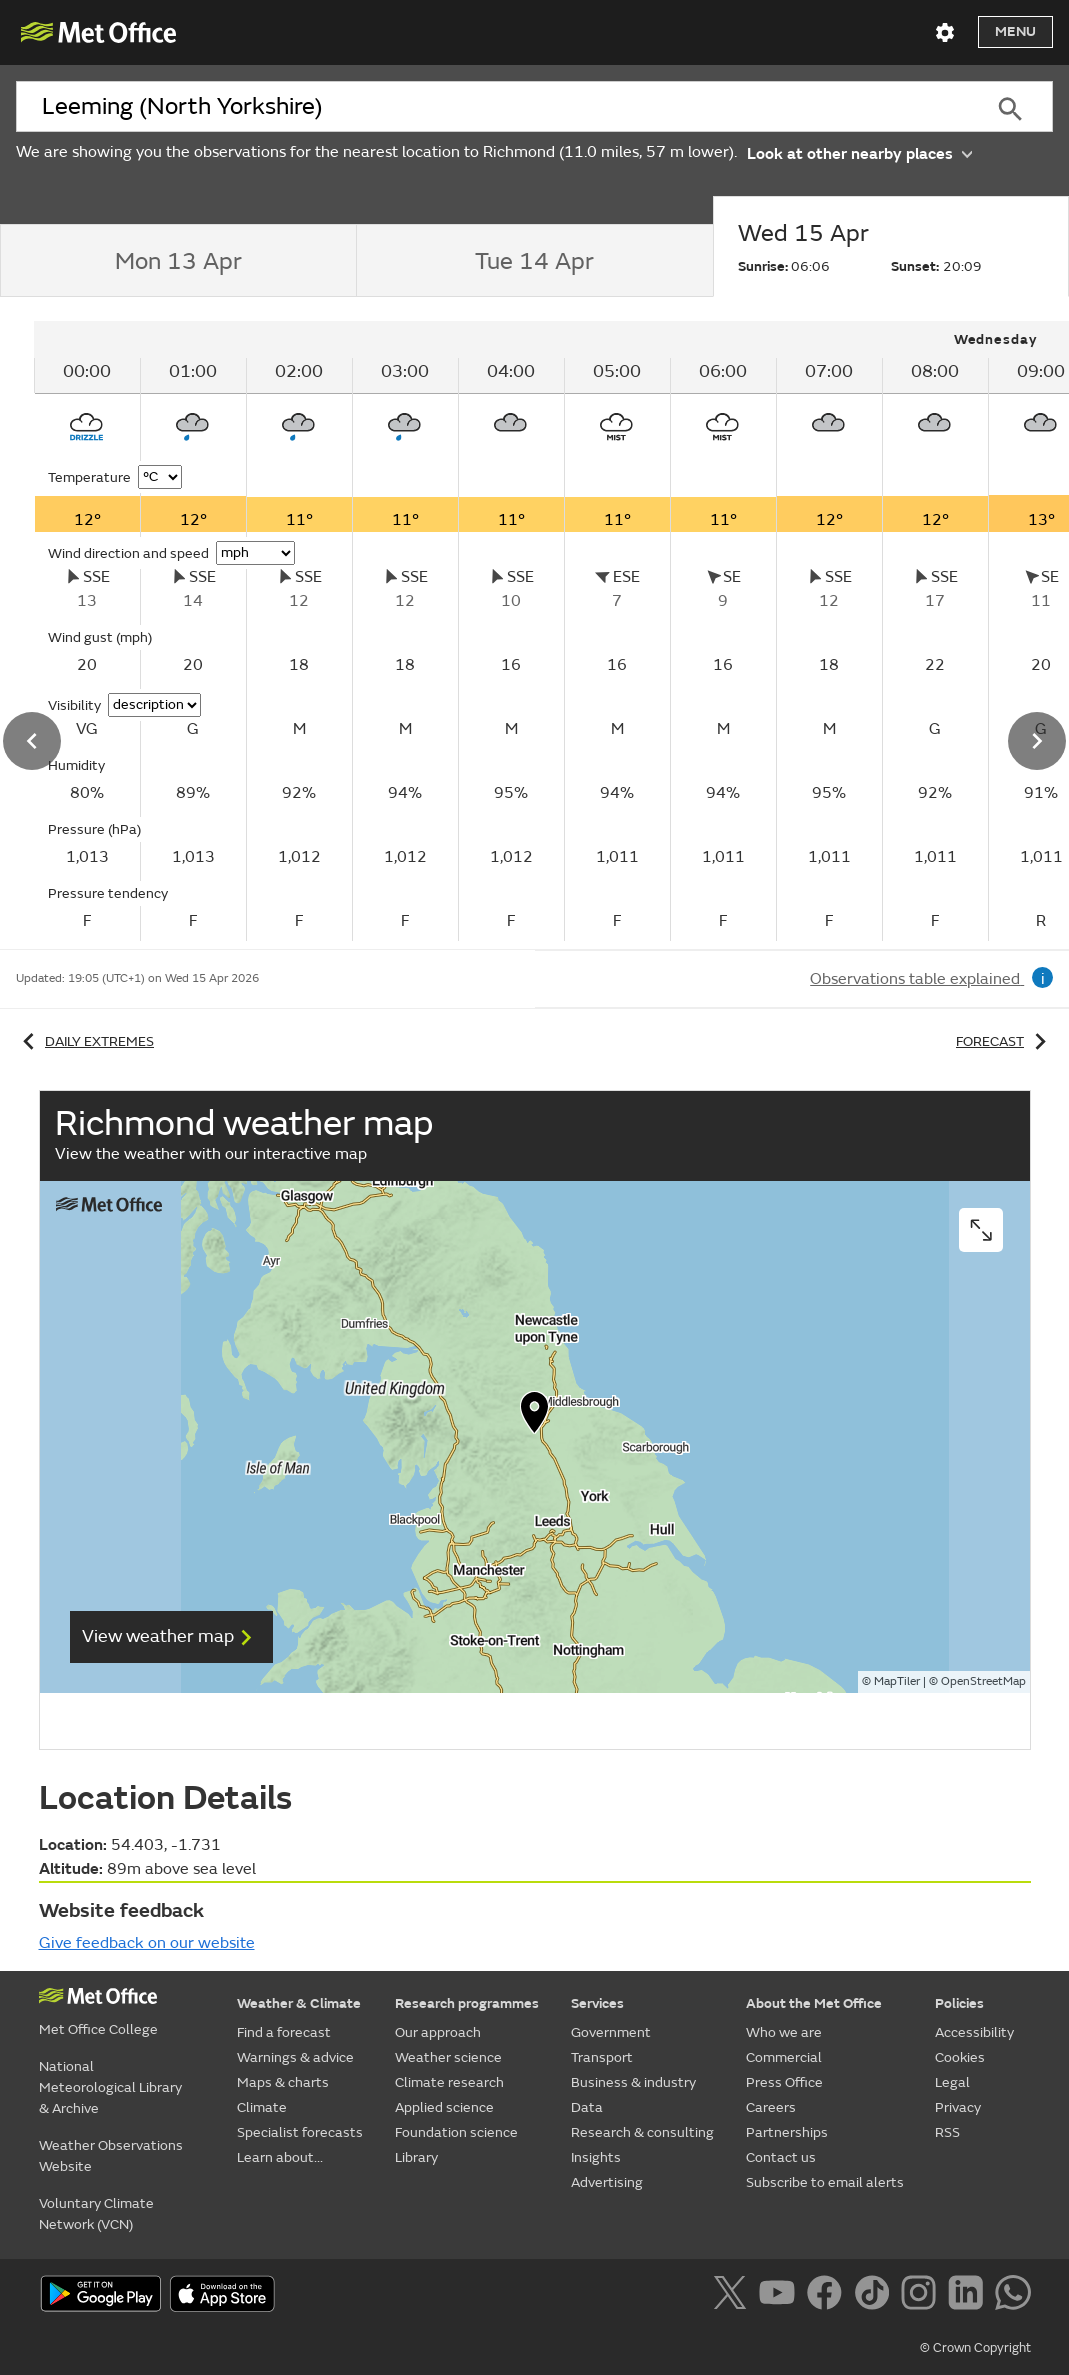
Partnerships (787, 2132)
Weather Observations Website (111, 2156)
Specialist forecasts (300, 2132)
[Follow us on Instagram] (922, 2296)
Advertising (607, 2182)
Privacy (958, 2107)
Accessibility (974, 2032)
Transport (602, 2057)
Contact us (781, 2157)
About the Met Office (814, 2003)
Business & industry (633, 2082)
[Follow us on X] (733, 2296)
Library (416, 2157)
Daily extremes (85, 1041)
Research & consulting (642, 2132)
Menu (1015, 31)
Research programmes (467, 2003)
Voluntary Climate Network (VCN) (96, 2214)
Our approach (438, 2032)
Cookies (960, 2057)
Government (611, 2032)
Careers (771, 2107)
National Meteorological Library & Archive (110, 2087)
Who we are (784, 2032)
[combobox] (491, 107)
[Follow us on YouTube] (780, 2296)
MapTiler (897, 1681)
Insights (596, 2157)
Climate (262, 2107)
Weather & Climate (299, 2003)
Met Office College (98, 2029)
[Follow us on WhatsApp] (1012, 2296)
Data (587, 2107)
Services (597, 2003)
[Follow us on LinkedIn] (969, 2296)
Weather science (448, 2057)
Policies (959, 2003)
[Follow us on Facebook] (828, 2296)
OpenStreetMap (983, 1681)
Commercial (784, 2057)
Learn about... (280, 2157)
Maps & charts (283, 2082)
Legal (952, 2082)
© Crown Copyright (975, 2348)
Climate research (449, 2082)
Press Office (784, 2082)
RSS (947, 2132)
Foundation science (456, 2132)
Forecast (1004, 1041)
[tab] (178, 261)
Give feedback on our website (147, 1943)
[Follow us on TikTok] (875, 2296)
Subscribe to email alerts (825, 2182)
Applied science (444, 2107)
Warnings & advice (295, 2057)
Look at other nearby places (859, 152)
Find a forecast (284, 2032)
